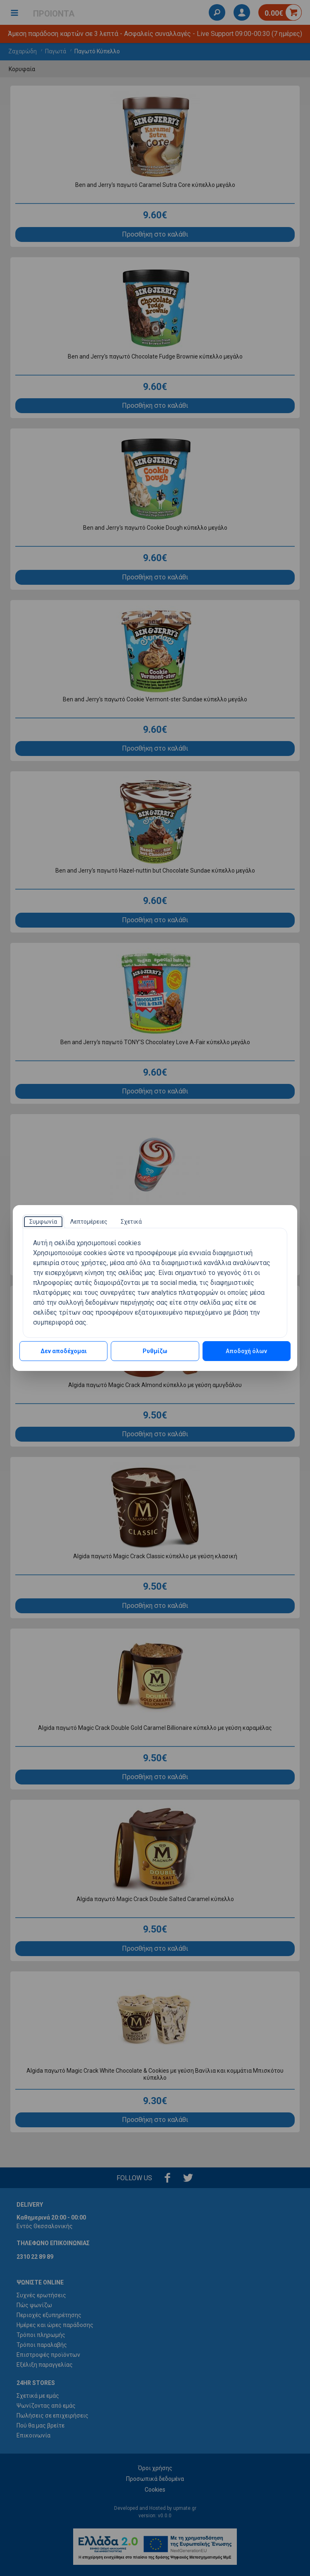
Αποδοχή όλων (246, 1351)
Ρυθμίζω (155, 1351)
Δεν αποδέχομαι (64, 1351)
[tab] (43, 1221)
